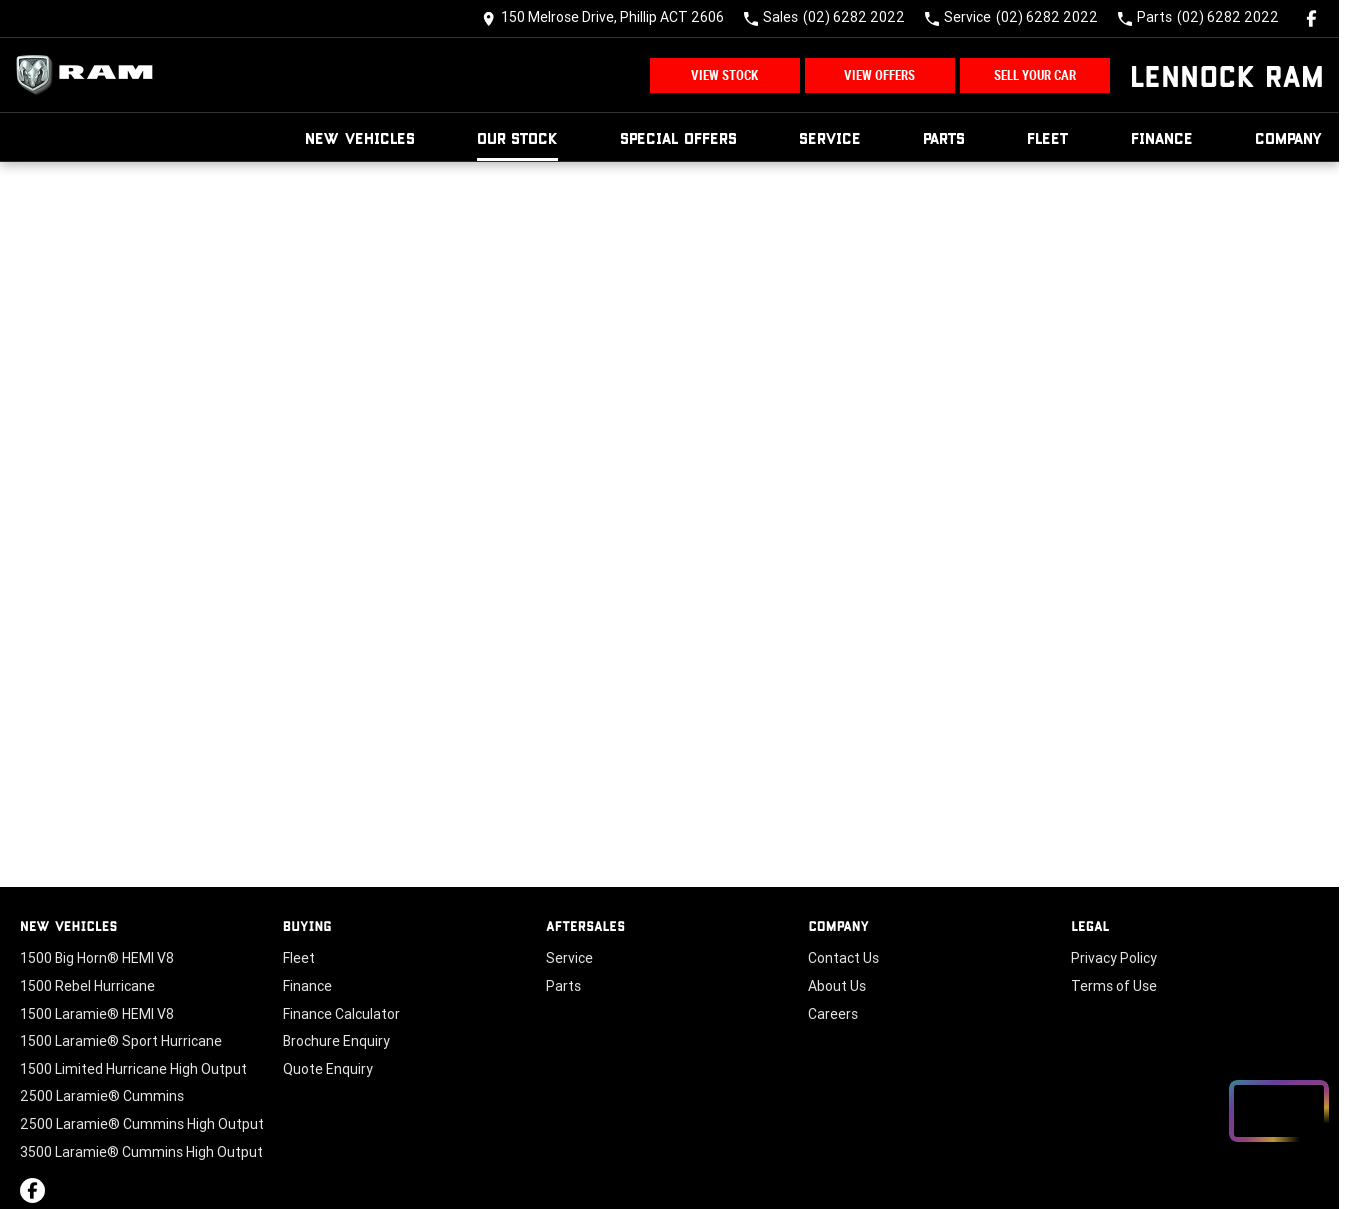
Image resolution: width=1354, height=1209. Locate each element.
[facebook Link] (1311, 18)
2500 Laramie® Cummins (102, 1096)
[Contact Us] (603, 18)
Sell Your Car (1035, 75)
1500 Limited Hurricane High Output (133, 1069)
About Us (837, 986)
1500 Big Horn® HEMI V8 (97, 958)
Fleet (1048, 137)
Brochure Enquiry (336, 1041)
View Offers (879, 75)
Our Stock (517, 137)
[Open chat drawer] (1279, 1111)
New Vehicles (360, 137)
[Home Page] (90, 75)
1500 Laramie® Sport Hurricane (121, 1041)
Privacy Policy (1114, 958)
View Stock (724, 75)
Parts (944, 137)
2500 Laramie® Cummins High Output (142, 1124)
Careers (833, 1014)
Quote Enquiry (328, 1069)
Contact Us (843, 958)
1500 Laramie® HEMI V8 (97, 1014)
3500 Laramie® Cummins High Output (141, 1152)
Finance (1162, 137)
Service (830, 137)
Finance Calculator (341, 1014)
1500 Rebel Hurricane (87, 986)
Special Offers (678, 137)
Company (1289, 137)
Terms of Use (1114, 986)
